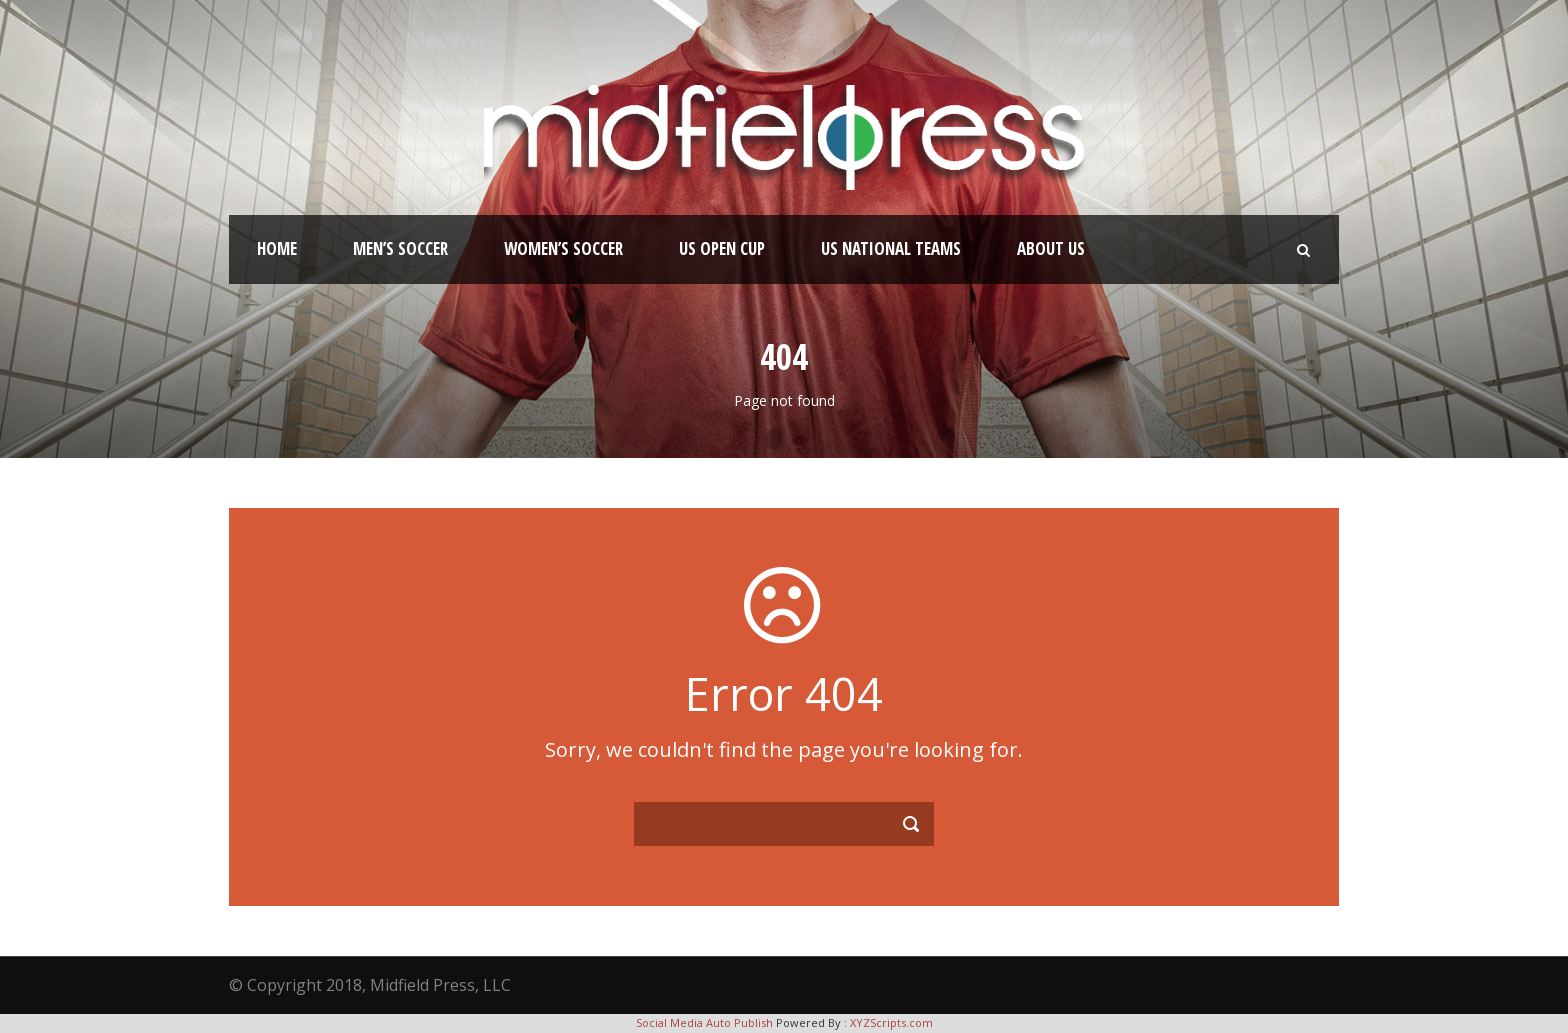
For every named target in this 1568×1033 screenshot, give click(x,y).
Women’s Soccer (563, 248)
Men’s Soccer (400, 248)
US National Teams (891, 248)
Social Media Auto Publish (704, 1022)
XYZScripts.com (891, 1022)
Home (277, 248)
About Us (1051, 248)
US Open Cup (722, 248)
